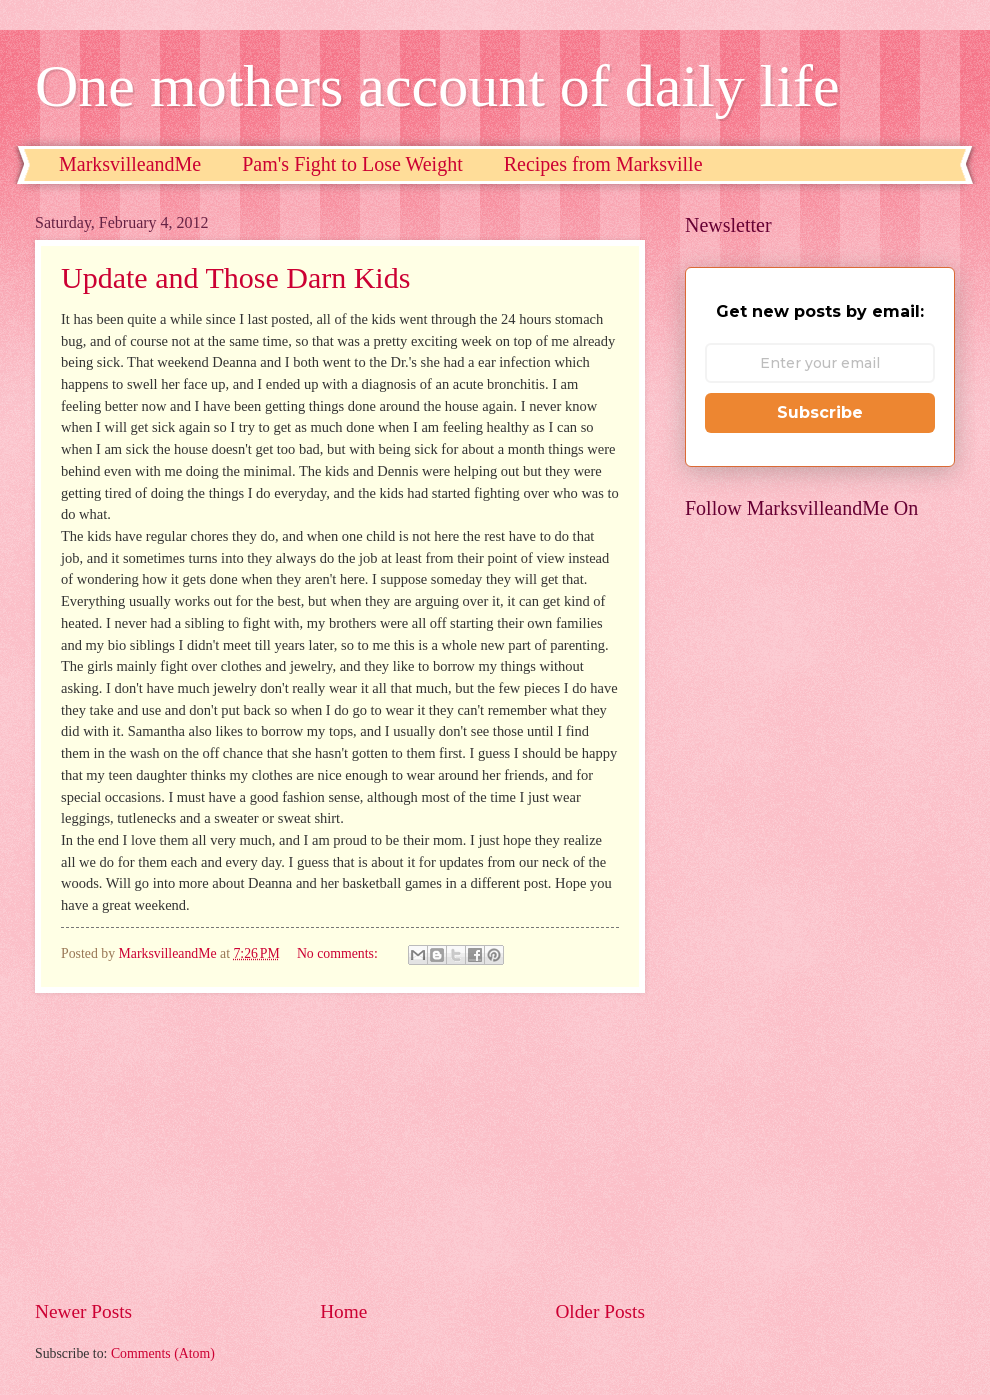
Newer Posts (83, 1311)
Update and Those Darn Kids (235, 277)
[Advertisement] (340, 1145)
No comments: (339, 953)
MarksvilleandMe (130, 164)
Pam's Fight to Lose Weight (352, 164)
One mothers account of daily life (437, 86)
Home (343, 1311)
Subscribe (820, 412)
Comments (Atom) (163, 1353)
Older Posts (600, 1311)
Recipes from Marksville (603, 164)
